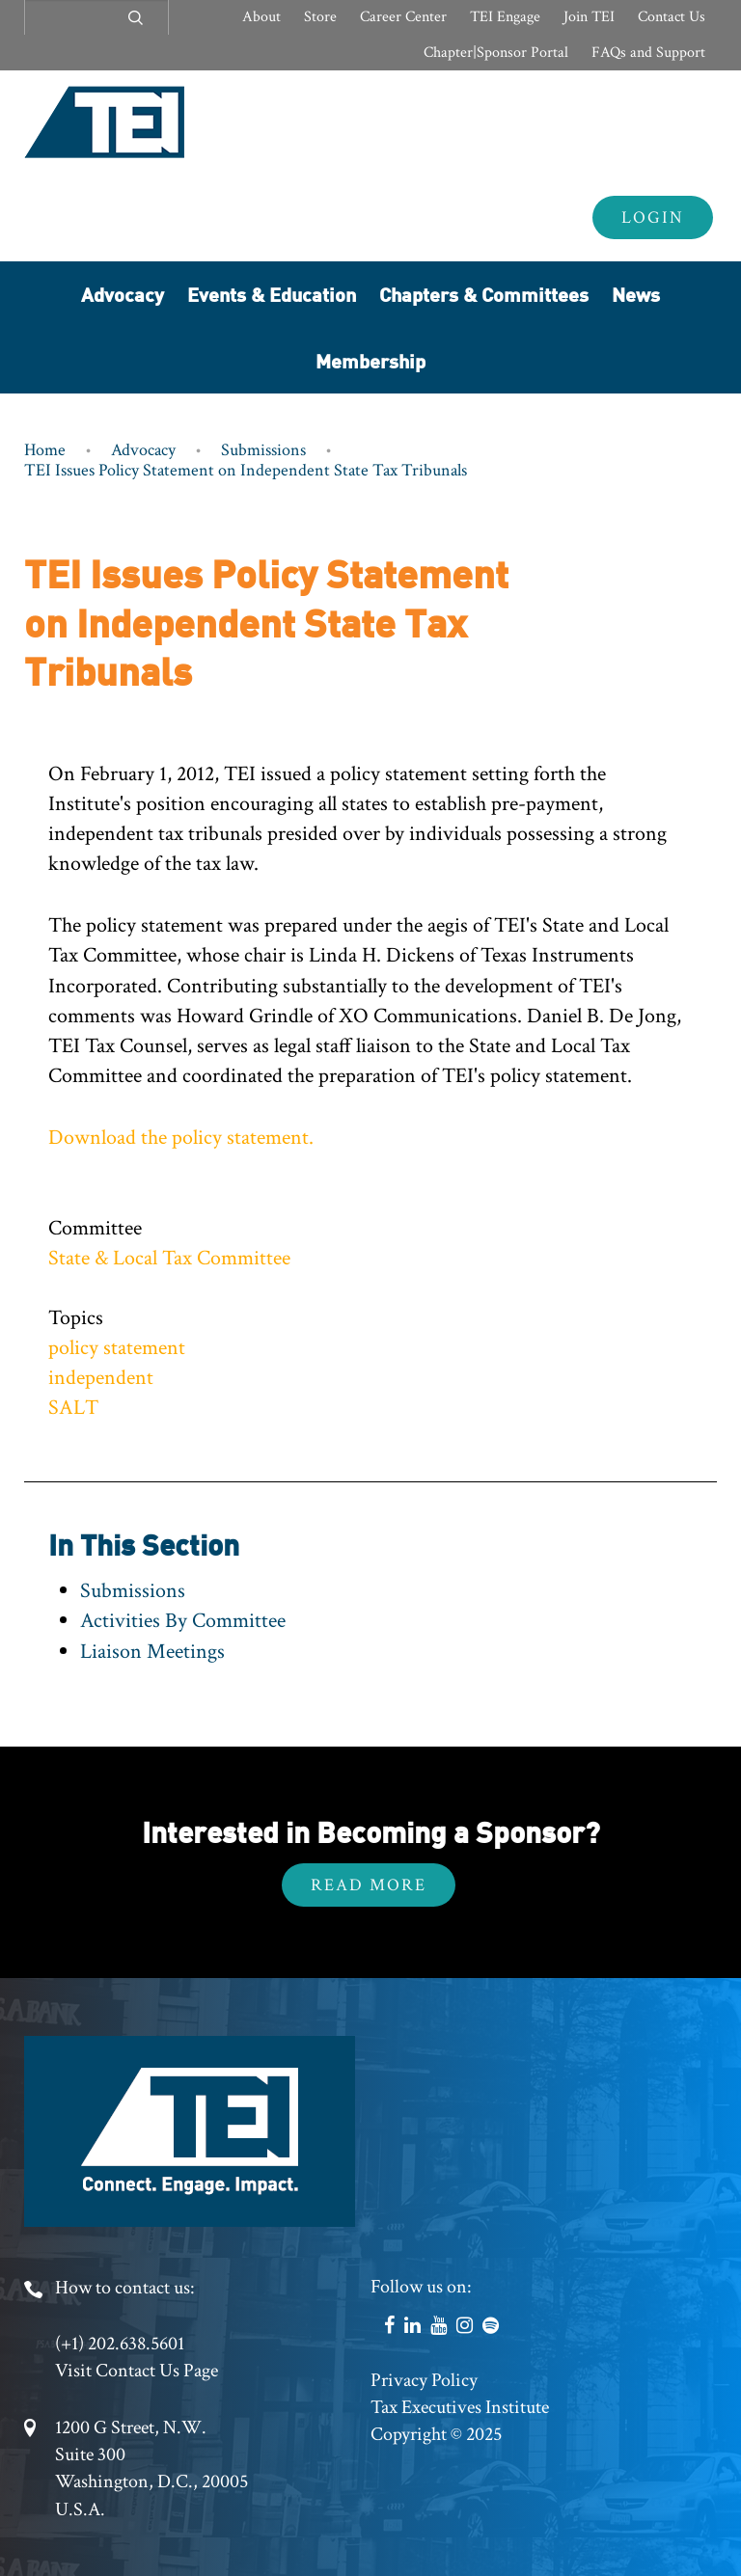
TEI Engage (505, 17)
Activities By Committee (183, 1621)
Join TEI (589, 17)
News (636, 294)
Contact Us (671, 17)
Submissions (263, 450)
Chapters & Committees (484, 294)
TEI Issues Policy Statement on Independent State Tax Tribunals (245, 470)
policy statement (116, 1348)
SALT (73, 1408)
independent (100, 1378)
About (261, 17)
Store (320, 17)
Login (652, 217)
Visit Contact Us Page (136, 2370)
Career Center (403, 17)
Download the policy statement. (181, 1138)
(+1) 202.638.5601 (119, 2343)
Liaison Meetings (152, 1652)
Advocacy (122, 294)
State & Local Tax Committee (169, 1258)
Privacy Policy (424, 2380)
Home (45, 450)
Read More (368, 1885)
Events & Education (271, 294)
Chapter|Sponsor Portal (496, 52)
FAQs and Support (648, 52)
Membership (370, 360)
